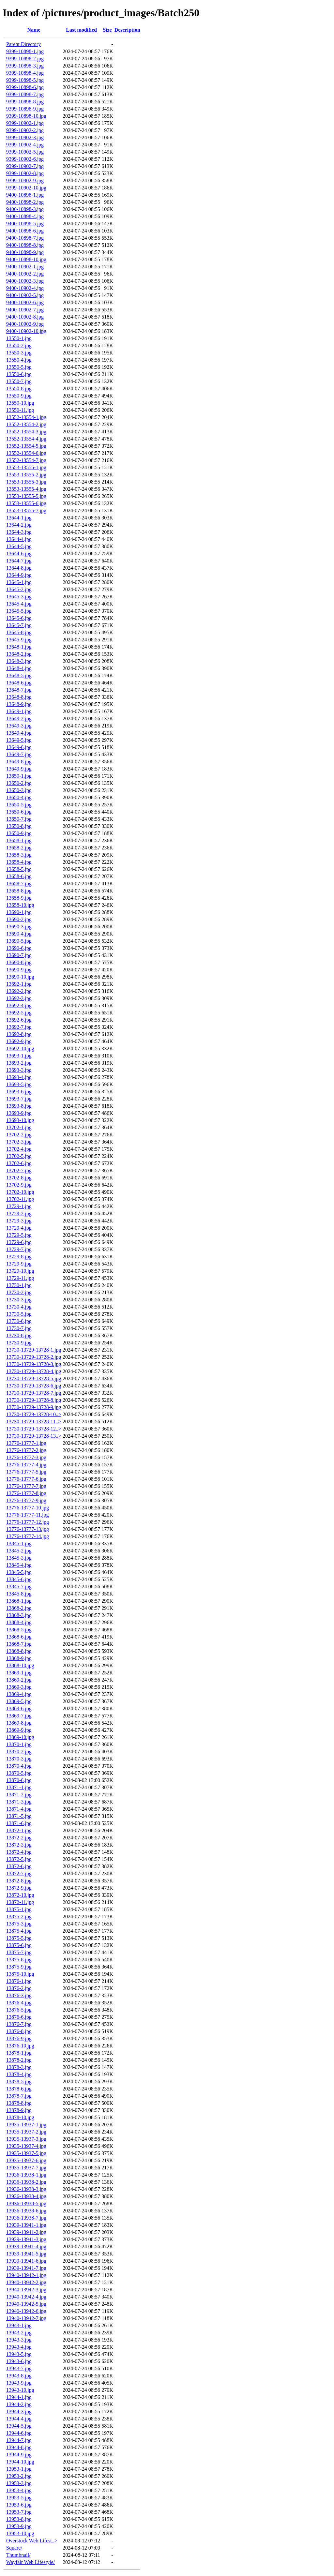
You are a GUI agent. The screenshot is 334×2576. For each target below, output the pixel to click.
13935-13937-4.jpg (26, 2146)
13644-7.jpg (19, 560)
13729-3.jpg (19, 1220)
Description (127, 30)
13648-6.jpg (19, 682)
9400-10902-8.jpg (25, 317)
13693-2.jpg (19, 1063)
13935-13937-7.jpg (26, 2167)
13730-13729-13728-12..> (33, 1428)
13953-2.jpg (19, 2476)
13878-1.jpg (19, 2053)
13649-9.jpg (19, 768)
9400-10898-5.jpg (25, 223)
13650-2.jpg (19, 783)
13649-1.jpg (19, 711)
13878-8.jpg (19, 2103)
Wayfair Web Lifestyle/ (30, 2562)
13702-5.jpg (19, 1156)
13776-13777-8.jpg (26, 1493)
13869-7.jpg (19, 1715)
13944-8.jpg (19, 2447)
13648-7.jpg (19, 690)
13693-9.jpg (19, 1113)
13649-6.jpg (19, 747)
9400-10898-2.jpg (25, 202)
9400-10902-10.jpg (26, 331)
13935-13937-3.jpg (26, 2139)
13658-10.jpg (20, 905)
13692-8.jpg (19, 1034)
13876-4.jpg (19, 2002)
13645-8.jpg (19, 632)
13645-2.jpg (19, 589)
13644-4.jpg (19, 539)
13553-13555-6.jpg (26, 503)
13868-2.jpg (19, 1608)
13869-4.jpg (19, 1694)
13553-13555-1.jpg (26, 467)
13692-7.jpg (19, 1027)
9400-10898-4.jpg (25, 216)
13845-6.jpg (19, 1579)
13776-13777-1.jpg (26, 1443)
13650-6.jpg (19, 812)
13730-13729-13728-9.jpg (33, 1407)
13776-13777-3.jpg (26, 1457)
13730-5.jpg (19, 1314)
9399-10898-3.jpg (25, 65)
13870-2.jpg (19, 1751)
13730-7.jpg (19, 1328)
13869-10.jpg (20, 1737)
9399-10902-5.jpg (25, 152)
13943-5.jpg (19, 2354)
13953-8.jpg (19, 2519)
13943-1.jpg (19, 2325)
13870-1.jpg (19, 1744)
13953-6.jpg (19, 2505)
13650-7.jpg (19, 819)
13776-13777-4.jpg (26, 1464)
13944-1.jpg (19, 2397)
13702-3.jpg (19, 1142)
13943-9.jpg (19, 2383)
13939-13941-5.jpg (26, 2253)
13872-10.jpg (20, 1895)
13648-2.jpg (19, 654)
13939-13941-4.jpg (26, 2246)
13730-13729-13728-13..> (33, 1436)
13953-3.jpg (19, 2483)
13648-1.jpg (19, 647)
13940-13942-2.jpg (26, 2282)
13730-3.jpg (19, 1299)
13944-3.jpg (19, 2411)
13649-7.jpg (19, 754)
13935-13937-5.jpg (26, 2153)
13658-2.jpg (19, 847)
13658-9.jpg (19, 898)
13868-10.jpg (20, 1665)
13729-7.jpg (19, 1249)
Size (107, 30)
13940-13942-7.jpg (26, 2318)
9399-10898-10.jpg (26, 116)
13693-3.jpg (19, 1070)
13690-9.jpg (19, 969)
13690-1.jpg (19, 912)
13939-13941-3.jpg (26, 2239)
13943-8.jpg (19, 2375)
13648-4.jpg (19, 668)
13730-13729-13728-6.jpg (33, 1385)
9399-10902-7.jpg (25, 166)
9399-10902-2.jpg (25, 130)
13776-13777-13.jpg (27, 1529)
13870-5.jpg (19, 1773)
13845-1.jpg (19, 1543)
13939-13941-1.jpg (26, 2225)
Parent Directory (23, 44)
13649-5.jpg (19, 740)
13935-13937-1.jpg (26, 2124)
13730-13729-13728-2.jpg (33, 1357)
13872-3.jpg (19, 1845)
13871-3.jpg (19, 1802)
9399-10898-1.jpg (25, 51)
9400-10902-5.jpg (25, 295)
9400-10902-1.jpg (25, 266)
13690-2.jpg (19, 919)
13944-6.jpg (19, 2433)
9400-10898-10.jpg (26, 259)
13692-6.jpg (19, 1020)
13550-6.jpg (19, 374)
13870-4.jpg (19, 1766)
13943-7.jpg (19, 2368)
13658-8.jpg (19, 890)
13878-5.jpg (19, 2081)
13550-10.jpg (20, 403)
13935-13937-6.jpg (26, 2160)
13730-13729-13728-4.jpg (33, 1371)
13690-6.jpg (19, 948)
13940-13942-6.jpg (26, 2311)
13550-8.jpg (19, 388)
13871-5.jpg (19, 1816)
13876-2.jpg (19, 1988)
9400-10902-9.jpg (25, 324)
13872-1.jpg (19, 1830)
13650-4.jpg (19, 797)
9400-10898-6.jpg (25, 230)
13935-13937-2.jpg (26, 2131)
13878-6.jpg (19, 2088)
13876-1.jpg (19, 1981)
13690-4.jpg (19, 933)
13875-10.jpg (20, 1974)
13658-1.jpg (19, 840)
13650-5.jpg (19, 804)
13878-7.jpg (19, 2096)
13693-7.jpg (19, 1098)
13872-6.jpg (19, 1866)
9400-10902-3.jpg (25, 281)
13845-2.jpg (19, 1550)
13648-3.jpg (19, 661)
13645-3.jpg (19, 596)
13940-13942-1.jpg (26, 2275)
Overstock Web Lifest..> (31, 2540)
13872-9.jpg (19, 1888)
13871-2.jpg (19, 1794)
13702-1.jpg (19, 1127)
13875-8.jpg (19, 1959)
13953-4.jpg (19, 2490)
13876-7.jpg (19, 2024)
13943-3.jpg (19, 2340)
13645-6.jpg (19, 618)
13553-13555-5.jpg (26, 496)
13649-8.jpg (19, 761)
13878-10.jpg (20, 2117)
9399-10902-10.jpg (26, 187)
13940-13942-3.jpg (26, 2289)
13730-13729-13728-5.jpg (33, 1378)
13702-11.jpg (20, 1199)
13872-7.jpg (19, 1873)
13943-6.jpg (19, 2361)
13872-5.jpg (19, 1859)
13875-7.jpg (19, 1952)
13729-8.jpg (19, 1256)
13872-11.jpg (20, 1902)
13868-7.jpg (19, 1644)
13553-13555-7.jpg (26, 510)
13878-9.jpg (19, 2110)
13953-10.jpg (20, 2533)
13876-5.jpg (19, 2010)
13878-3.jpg (19, 2067)
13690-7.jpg (19, 955)
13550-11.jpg (20, 410)
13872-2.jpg (19, 1837)
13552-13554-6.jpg (26, 453)
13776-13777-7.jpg (26, 1486)
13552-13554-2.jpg (26, 424)
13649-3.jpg (19, 725)
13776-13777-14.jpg (27, 1536)
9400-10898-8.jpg (25, 245)
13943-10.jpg (20, 2390)
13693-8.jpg (19, 1106)
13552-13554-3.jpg (26, 431)
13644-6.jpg (19, 553)
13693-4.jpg (19, 1077)
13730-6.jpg (19, 1321)
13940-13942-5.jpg (26, 2304)
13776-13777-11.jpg (27, 1515)
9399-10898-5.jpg (25, 80)
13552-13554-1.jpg (26, 417)
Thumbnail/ (18, 2555)
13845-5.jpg (19, 1572)
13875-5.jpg (19, 1938)
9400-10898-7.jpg (25, 238)
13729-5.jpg (19, 1235)
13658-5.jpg (19, 869)
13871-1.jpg (19, 1787)
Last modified (81, 30)
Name (33, 30)
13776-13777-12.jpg (27, 1522)
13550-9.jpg (19, 395)
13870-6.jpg (19, 1780)
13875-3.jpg (19, 1923)
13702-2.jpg (19, 1134)
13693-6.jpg (19, 1091)
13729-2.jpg (19, 1213)
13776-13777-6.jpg (26, 1479)
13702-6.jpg (19, 1163)
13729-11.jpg (20, 1278)
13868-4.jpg (19, 1622)
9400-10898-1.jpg (25, 195)
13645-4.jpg (19, 604)
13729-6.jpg (19, 1242)
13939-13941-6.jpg (26, 2261)
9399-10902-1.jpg (25, 123)
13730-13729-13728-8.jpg (33, 1400)
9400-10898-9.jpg (25, 252)
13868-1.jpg (19, 1601)
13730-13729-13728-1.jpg (33, 1350)
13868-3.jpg (19, 1615)
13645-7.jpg (19, 625)
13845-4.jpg (19, 1565)
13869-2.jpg (19, 1680)
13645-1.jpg (19, 582)
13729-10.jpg (20, 1271)
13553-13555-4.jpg (26, 489)
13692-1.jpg (19, 984)
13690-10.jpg (20, 977)
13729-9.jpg (19, 1263)
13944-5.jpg (19, 2426)
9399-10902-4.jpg (25, 144)
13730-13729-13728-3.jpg (33, 1364)
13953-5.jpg (19, 2497)
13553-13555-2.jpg (26, 474)
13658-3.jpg (19, 855)
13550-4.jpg (19, 360)
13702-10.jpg (20, 1192)
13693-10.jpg (20, 1120)
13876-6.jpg (19, 2017)
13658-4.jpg (19, 862)
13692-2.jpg (19, 991)
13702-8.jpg (19, 1177)
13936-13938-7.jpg (26, 2218)
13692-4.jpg (19, 1005)
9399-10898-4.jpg (25, 73)
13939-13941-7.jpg (26, 2268)
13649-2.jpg (19, 718)
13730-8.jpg (19, 1335)
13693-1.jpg (19, 1055)
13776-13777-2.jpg (26, 1450)
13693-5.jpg (19, 1084)
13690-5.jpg (19, 941)
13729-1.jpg (19, 1206)
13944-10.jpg (20, 2461)
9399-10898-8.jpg (25, 101)
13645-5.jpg (19, 611)
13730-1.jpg (19, 1285)
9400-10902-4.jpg (25, 288)
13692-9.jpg (19, 1041)
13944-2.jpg (19, 2404)
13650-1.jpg (19, 776)
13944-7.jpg (19, 2440)
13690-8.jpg (19, 962)
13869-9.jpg (19, 1730)
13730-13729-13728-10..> (33, 1414)
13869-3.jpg (19, 1687)
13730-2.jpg (19, 1292)
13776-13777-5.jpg (26, 1472)
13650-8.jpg (19, 826)
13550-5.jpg (19, 367)
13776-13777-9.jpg (26, 1500)
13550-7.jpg (19, 381)
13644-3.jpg (19, 532)
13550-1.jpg (19, 338)
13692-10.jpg (20, 1048)
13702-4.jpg (19, 1149)
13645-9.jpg (19, 639)
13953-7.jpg (19, 2512)
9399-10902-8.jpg (25, 173)
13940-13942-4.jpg (26, 2296)
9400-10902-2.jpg (25, 274)
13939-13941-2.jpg (26, 2232)
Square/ (14, 2548)
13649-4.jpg (19, 733)
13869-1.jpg (19, 1672)
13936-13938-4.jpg (26, 2196)
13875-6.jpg (19, 1945)
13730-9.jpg (19, 1342)
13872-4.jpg (19, 1852)
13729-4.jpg (19, 1228)
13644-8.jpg (19, 568)
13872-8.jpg (19, 1880)
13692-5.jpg (19, 1012)
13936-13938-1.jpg (26, 2175)
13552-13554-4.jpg (26, 439)
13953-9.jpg (19, 2526)
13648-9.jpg (19, 704)
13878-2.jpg (19, 2060)
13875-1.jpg (19, 1909)
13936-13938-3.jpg (26, 2189)
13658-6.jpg (19, 876)
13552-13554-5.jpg (26, 446)
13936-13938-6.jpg (26, 2210)
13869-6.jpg (19, 1708)
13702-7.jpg (19, 1170)
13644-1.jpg (19, 517)
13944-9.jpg (19, 2454)
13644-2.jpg (19, 525)
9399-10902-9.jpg (25, 180)
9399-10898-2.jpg (25, 58)
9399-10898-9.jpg (25, 109)
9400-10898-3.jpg (25, 209)
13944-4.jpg (19, 2418)
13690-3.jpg (19, 926)
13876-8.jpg (19, 2031)
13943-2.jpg (19, 2332)
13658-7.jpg (19, 883)
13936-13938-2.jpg (26, 2182)
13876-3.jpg (19, 1995)
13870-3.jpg (19, 1758)
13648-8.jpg (19, 697)
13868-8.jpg (19, 1651)
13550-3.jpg (19, 352)
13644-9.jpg (19, 575)
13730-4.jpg (19, 1307)
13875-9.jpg (19, 1966)
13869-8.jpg (19, 1723)
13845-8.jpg (19, 1593)
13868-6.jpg (19, 1637)
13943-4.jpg (19, 2347)
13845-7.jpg (19, 1586)
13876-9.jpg (19, 2038)
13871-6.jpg (19, 1823)
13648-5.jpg (19, 675)
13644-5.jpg (19, 546)
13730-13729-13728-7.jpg (33, 1393)
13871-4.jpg (19, 1809)
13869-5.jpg (19, 1701)
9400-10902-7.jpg (25, 309)
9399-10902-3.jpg (25, 137)
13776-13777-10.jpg (27, 1507)
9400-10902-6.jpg (25, 302)
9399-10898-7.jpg (25, 94)
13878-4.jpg (19, 2074)
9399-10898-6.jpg (25, 87)
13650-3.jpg (19, 790)
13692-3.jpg (19, 998)
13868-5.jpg (19, 1629)
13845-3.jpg (19, 1558)
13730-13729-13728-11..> (33, 1421)
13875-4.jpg (19, 1931)
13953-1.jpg (19, 2469)
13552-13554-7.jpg (26, 460)
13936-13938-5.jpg (26, 2203)
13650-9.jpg (19, 833)
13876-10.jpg (20, 2045)
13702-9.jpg (19, 1185)
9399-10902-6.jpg (25, 159)
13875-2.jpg (19, 1916)
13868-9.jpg (19, 1658)
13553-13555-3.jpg (26, 482)
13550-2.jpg (19, 345)
